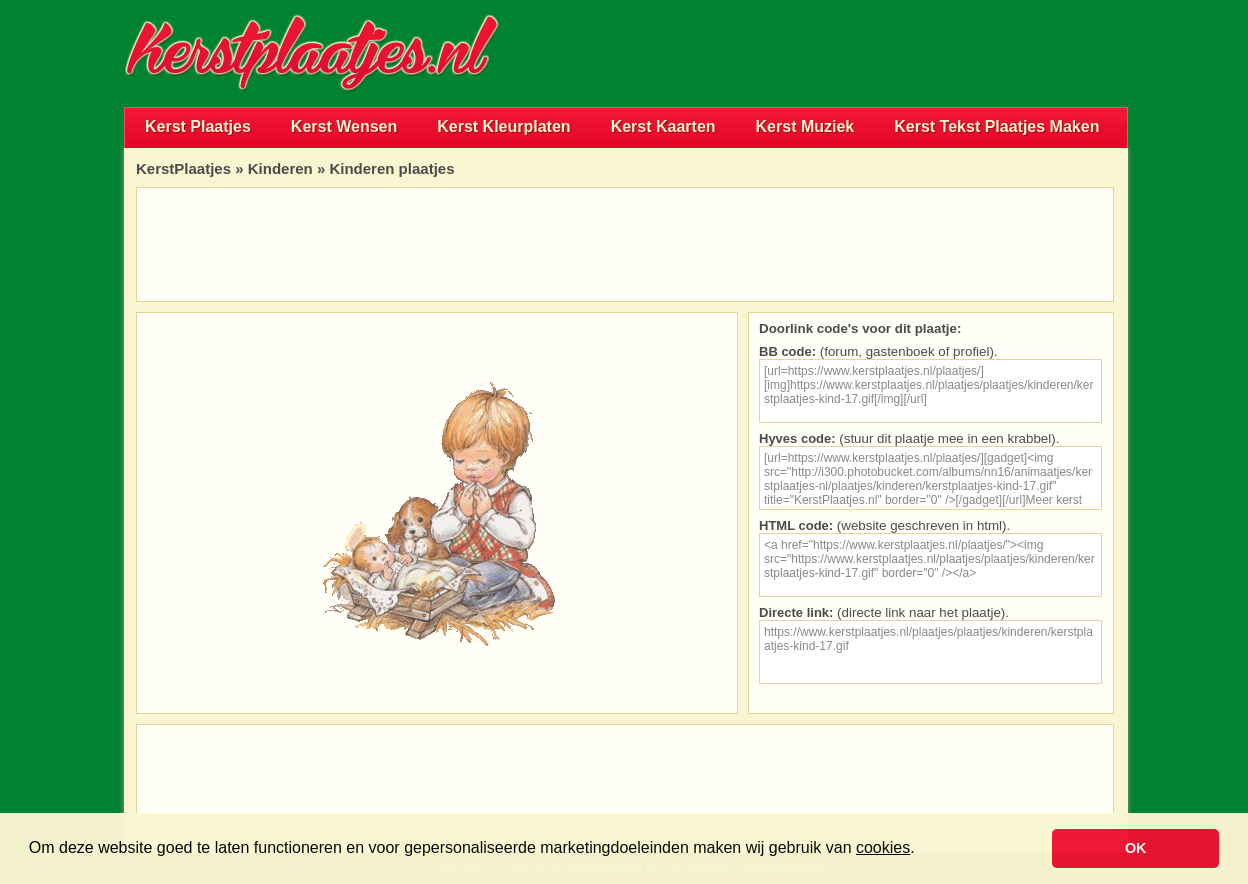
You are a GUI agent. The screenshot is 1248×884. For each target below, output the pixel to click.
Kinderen (280, 168)
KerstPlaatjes (183, 168)
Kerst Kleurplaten (503, 126)
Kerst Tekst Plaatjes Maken (996, 126)
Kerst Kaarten (663, 126)
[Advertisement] (894, 53)
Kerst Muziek (805, 126)
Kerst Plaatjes (198, 126)
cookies (883, 847)
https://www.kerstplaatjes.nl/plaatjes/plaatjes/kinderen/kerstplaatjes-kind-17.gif (930, 652)
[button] (922, 850)
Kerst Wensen (344, 126)
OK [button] (1136, 848)
